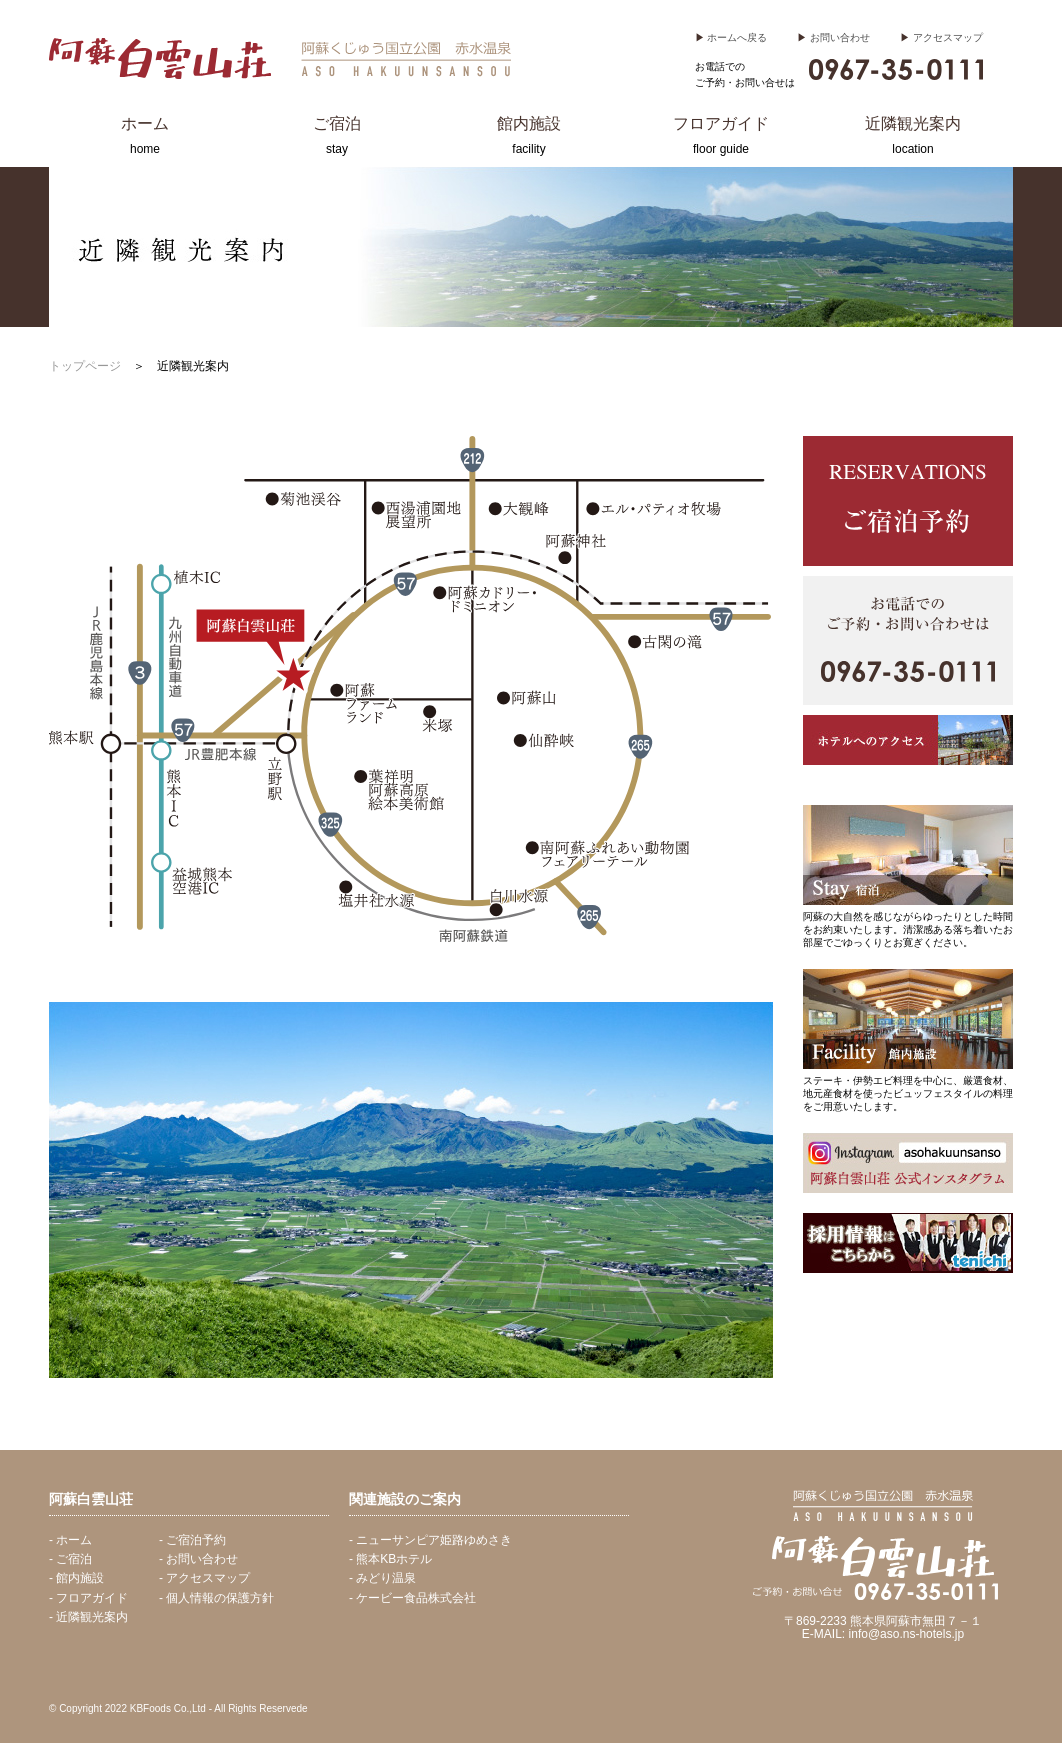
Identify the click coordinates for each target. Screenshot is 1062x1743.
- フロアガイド (88, 1598)
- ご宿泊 (70, 1559)
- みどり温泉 (382, 1578)
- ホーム (70, 1540)
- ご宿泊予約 (192, 1540)
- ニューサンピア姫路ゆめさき (430, 1540)
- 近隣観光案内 (88, 1617)
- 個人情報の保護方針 (216, 1598)
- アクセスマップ (204, 1578)
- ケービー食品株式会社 (412, 1598)
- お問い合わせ (198, 1559)
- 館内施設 (76, 1578)
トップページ (85, 366)
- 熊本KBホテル (390, 1559)
